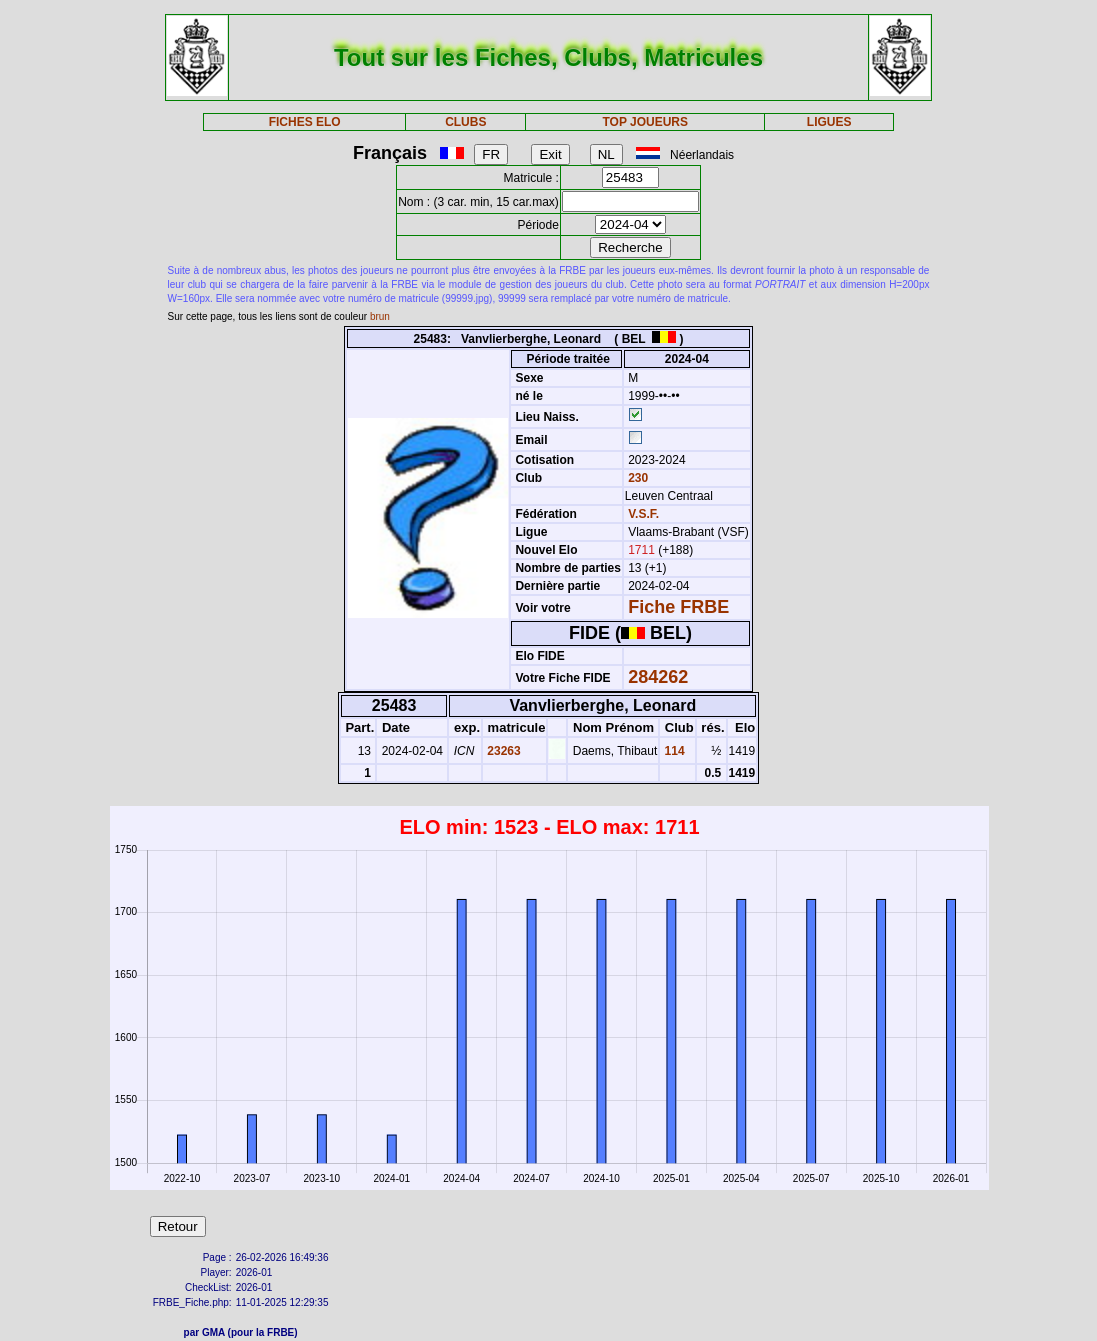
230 (636, 478)
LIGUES (829, 122)
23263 (502, 751)
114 (672, 751)
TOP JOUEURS (645, 122)
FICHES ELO (305, 122)
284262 (658, 677)
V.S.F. (643, 514)
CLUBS (465, 122)
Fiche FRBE (678, 607)
